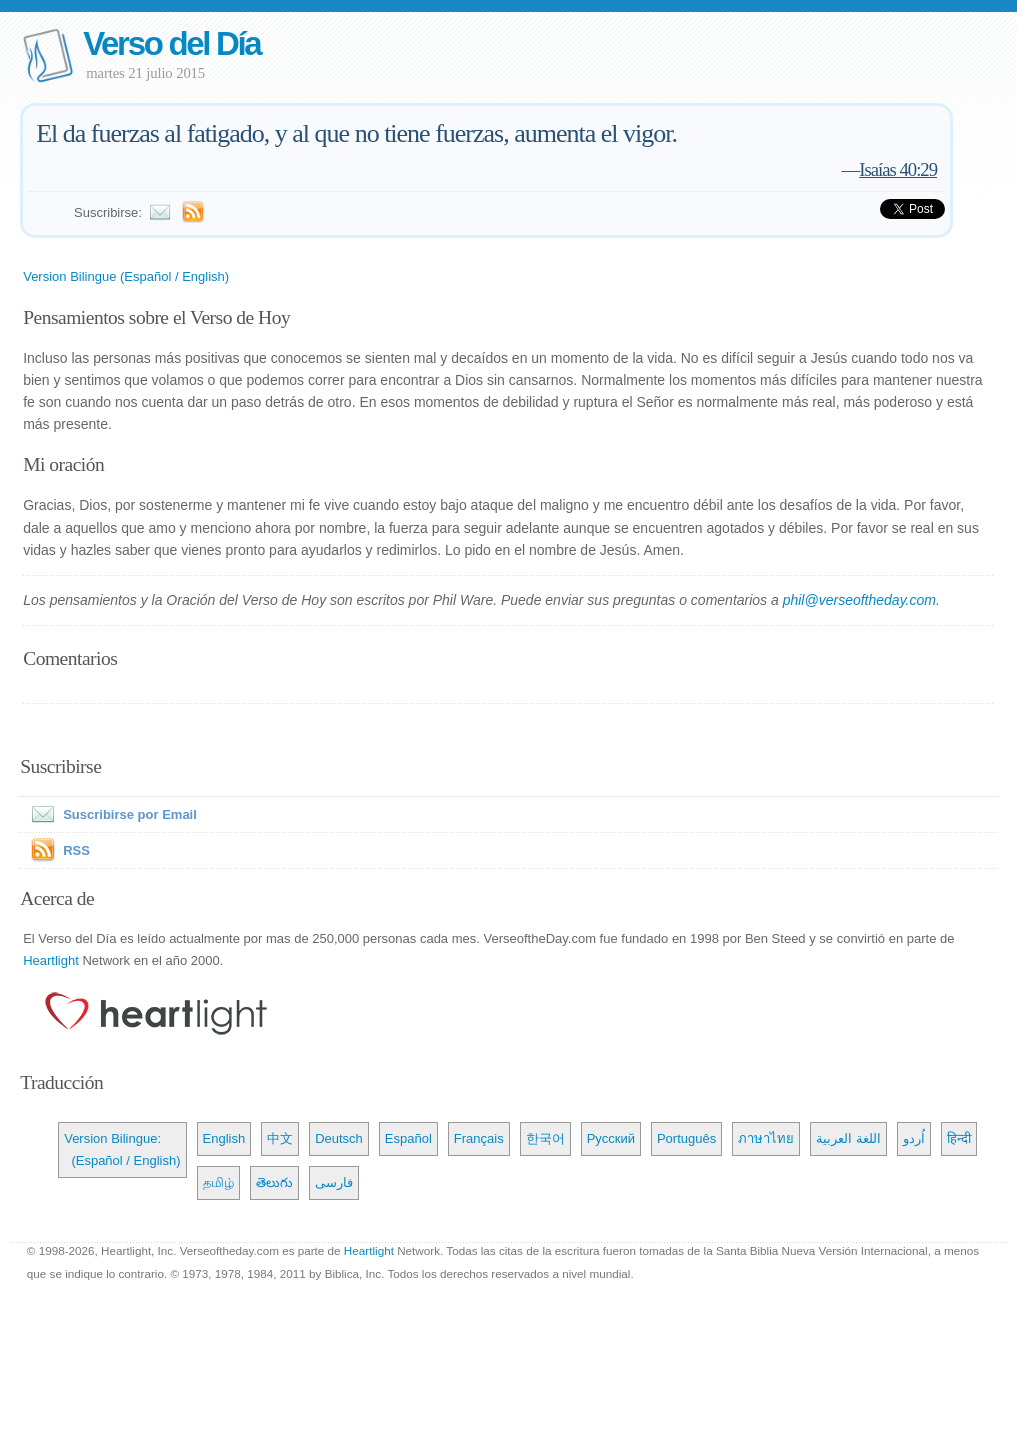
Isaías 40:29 (898, 169)
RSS (76, 850)
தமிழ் (218, 1182)
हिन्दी (959, 1138)
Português (686, 1138)
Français (479, 1138)
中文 (280, 1138)
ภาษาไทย (766, 1138)
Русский (611, 1138)
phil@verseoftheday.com (859, 600)
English (224, 1138)
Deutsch (339, 1138)
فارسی (334, 1182)
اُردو (914, 1138)
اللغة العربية (848, 1138)
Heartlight (51, 960)
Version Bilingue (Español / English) (126, 276)
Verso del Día (171, 43)
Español (408, 1138)
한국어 (545, 1138)
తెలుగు (274, 1182)
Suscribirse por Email (110, 814)
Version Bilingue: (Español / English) (122, 1149)
